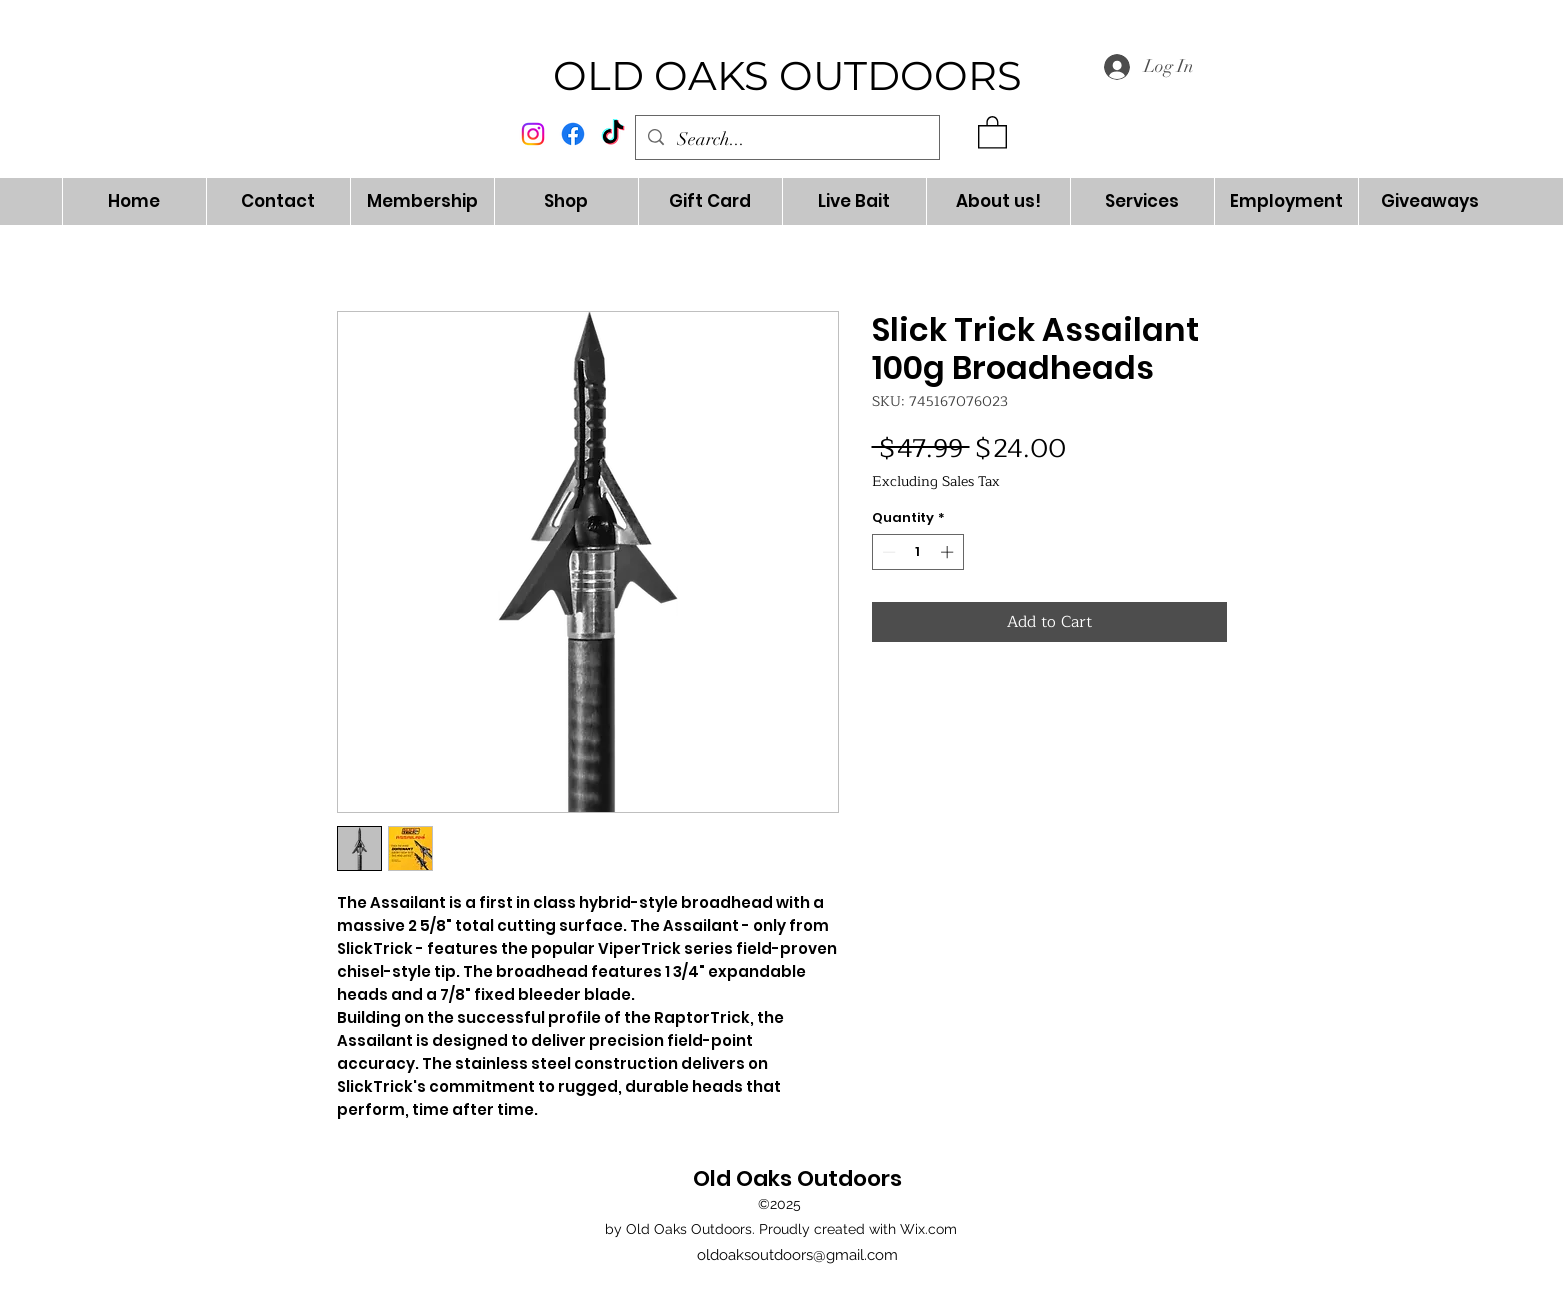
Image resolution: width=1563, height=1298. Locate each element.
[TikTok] (613, 134)
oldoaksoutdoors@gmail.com (797, 1255)
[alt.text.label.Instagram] (533, 134)
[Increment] (949, 552)
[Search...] (787, 140)
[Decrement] (887, 552)
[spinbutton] (917, 552)
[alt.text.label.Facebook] (573, 134)
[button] (992, 131)
